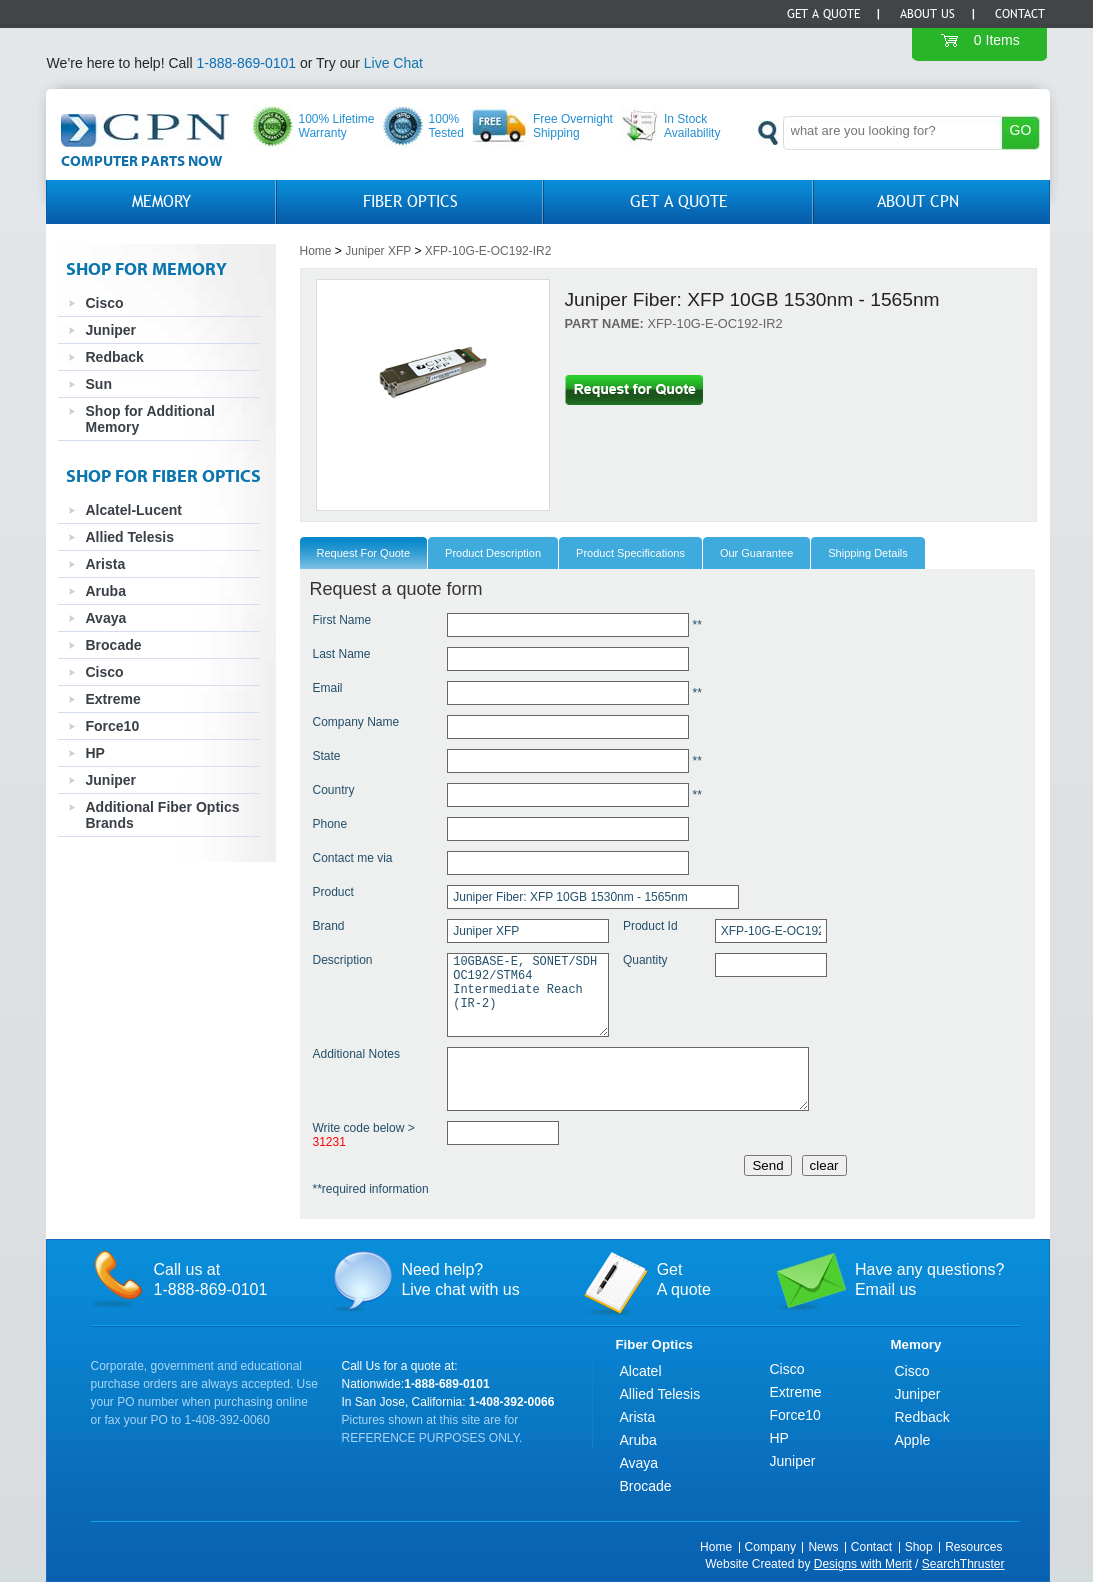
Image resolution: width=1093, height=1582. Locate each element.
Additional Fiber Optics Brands (163, 815)
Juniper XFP (378, 251)
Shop (919, 1547)
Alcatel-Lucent (134, 510)
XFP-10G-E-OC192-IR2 (488, 251)
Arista (106, 564)
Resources (973, 1547)
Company (770, 1547)
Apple (913, 1440)
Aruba (106, 591)
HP (95, 753)
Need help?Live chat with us (460, 1279)
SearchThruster (963, 1564)
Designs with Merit (863, 1564)
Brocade (114, 645)
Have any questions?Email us (929, 1279)
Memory (161, 201)
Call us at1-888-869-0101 (211, 1279)
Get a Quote (823, 14)
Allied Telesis (130, 537)
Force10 (113, 726)
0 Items (997, 40)
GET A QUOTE (679, 201)
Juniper (111, 330)
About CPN (918, 201)
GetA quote (684, 1279)
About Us (927, 14)
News (823, 1547)
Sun (99, 384)
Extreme (113, 699)
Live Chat (393, 63)
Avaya (106, 618)
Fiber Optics (410, 201)
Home (316, 251)
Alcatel (641, 1371)
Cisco (105, 303)
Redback (115, 357)
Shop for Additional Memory (150, 419)
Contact (1020, 14)
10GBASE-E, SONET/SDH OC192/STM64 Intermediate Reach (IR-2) (528, 995)
